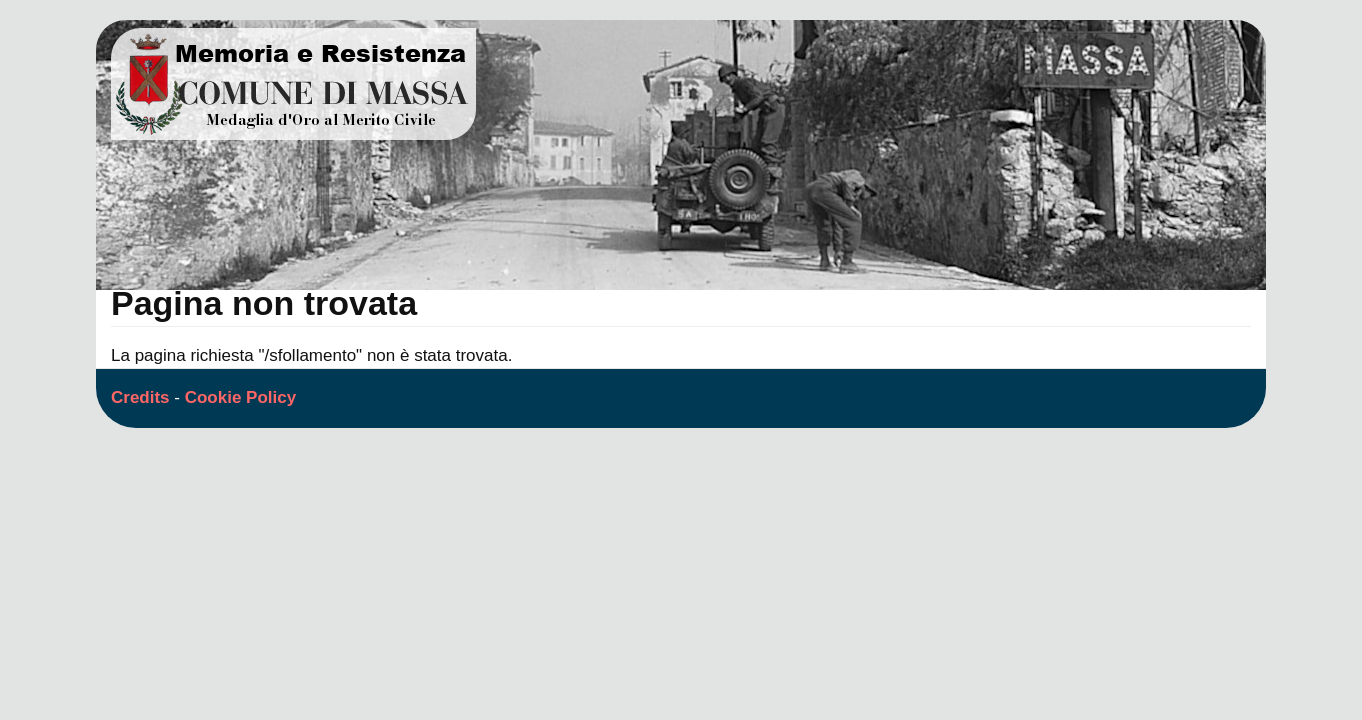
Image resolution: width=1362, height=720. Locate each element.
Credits (140, 397)
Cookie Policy (240, 397)
